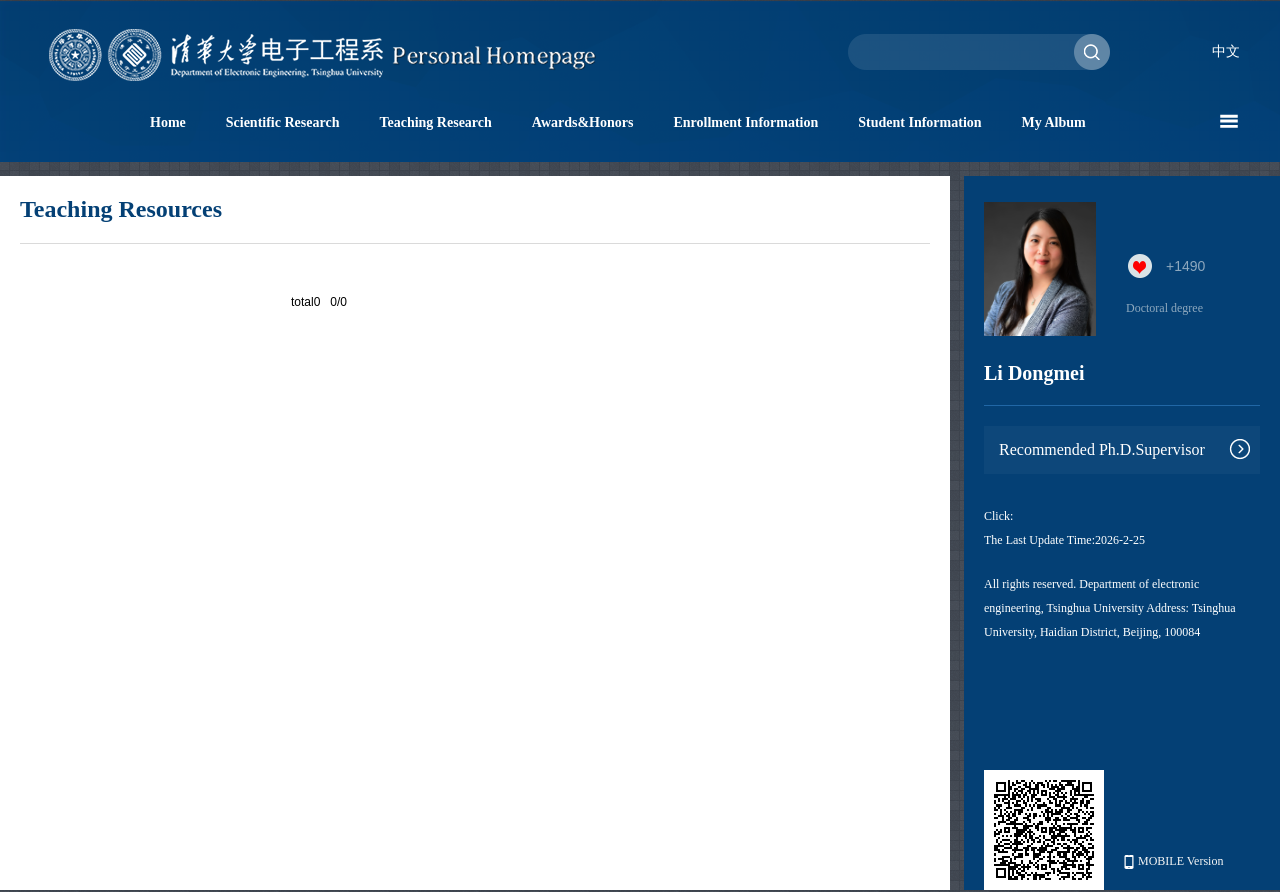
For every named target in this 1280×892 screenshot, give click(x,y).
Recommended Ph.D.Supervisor (1102, 449)
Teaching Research (435, 122)
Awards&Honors (583, 122)
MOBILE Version (1173, 861)
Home (168, 122)
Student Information (919, 122)
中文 (1226, 51)
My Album (1054, 122)
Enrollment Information (745, 122)
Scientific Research (283, 122)
